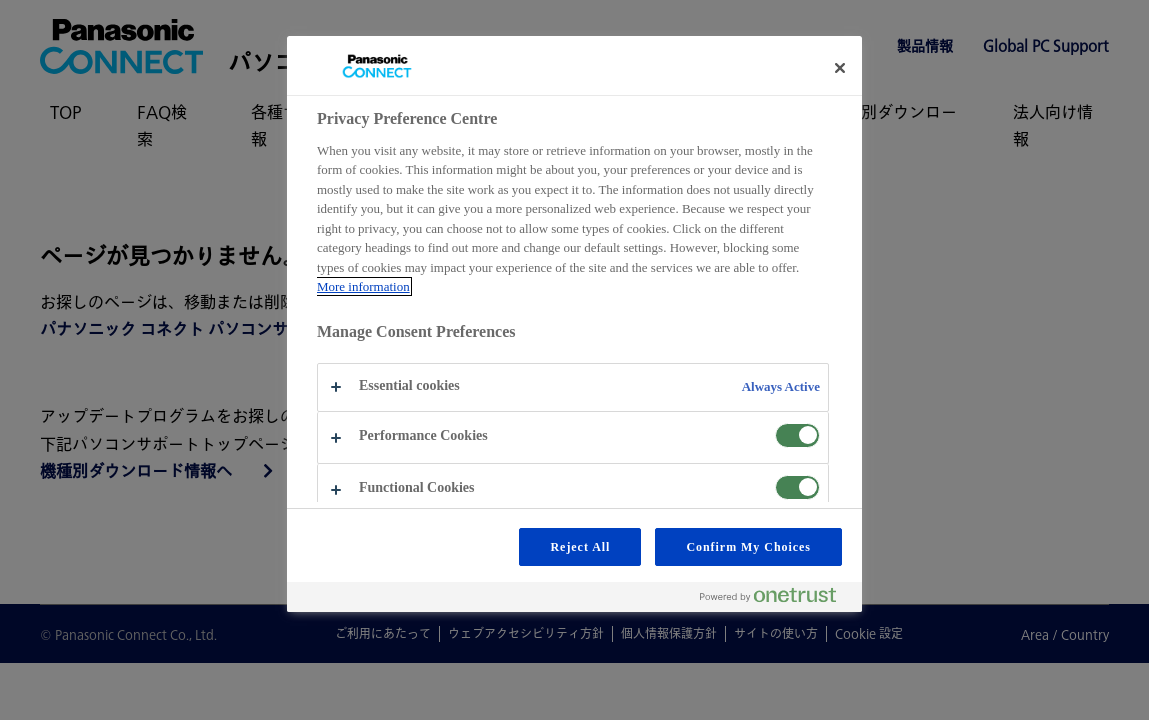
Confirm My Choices (748, 547)
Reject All (580, 547)
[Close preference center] (840, 68)
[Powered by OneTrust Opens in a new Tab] (776, 599)
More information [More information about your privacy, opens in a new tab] (363, 286)
